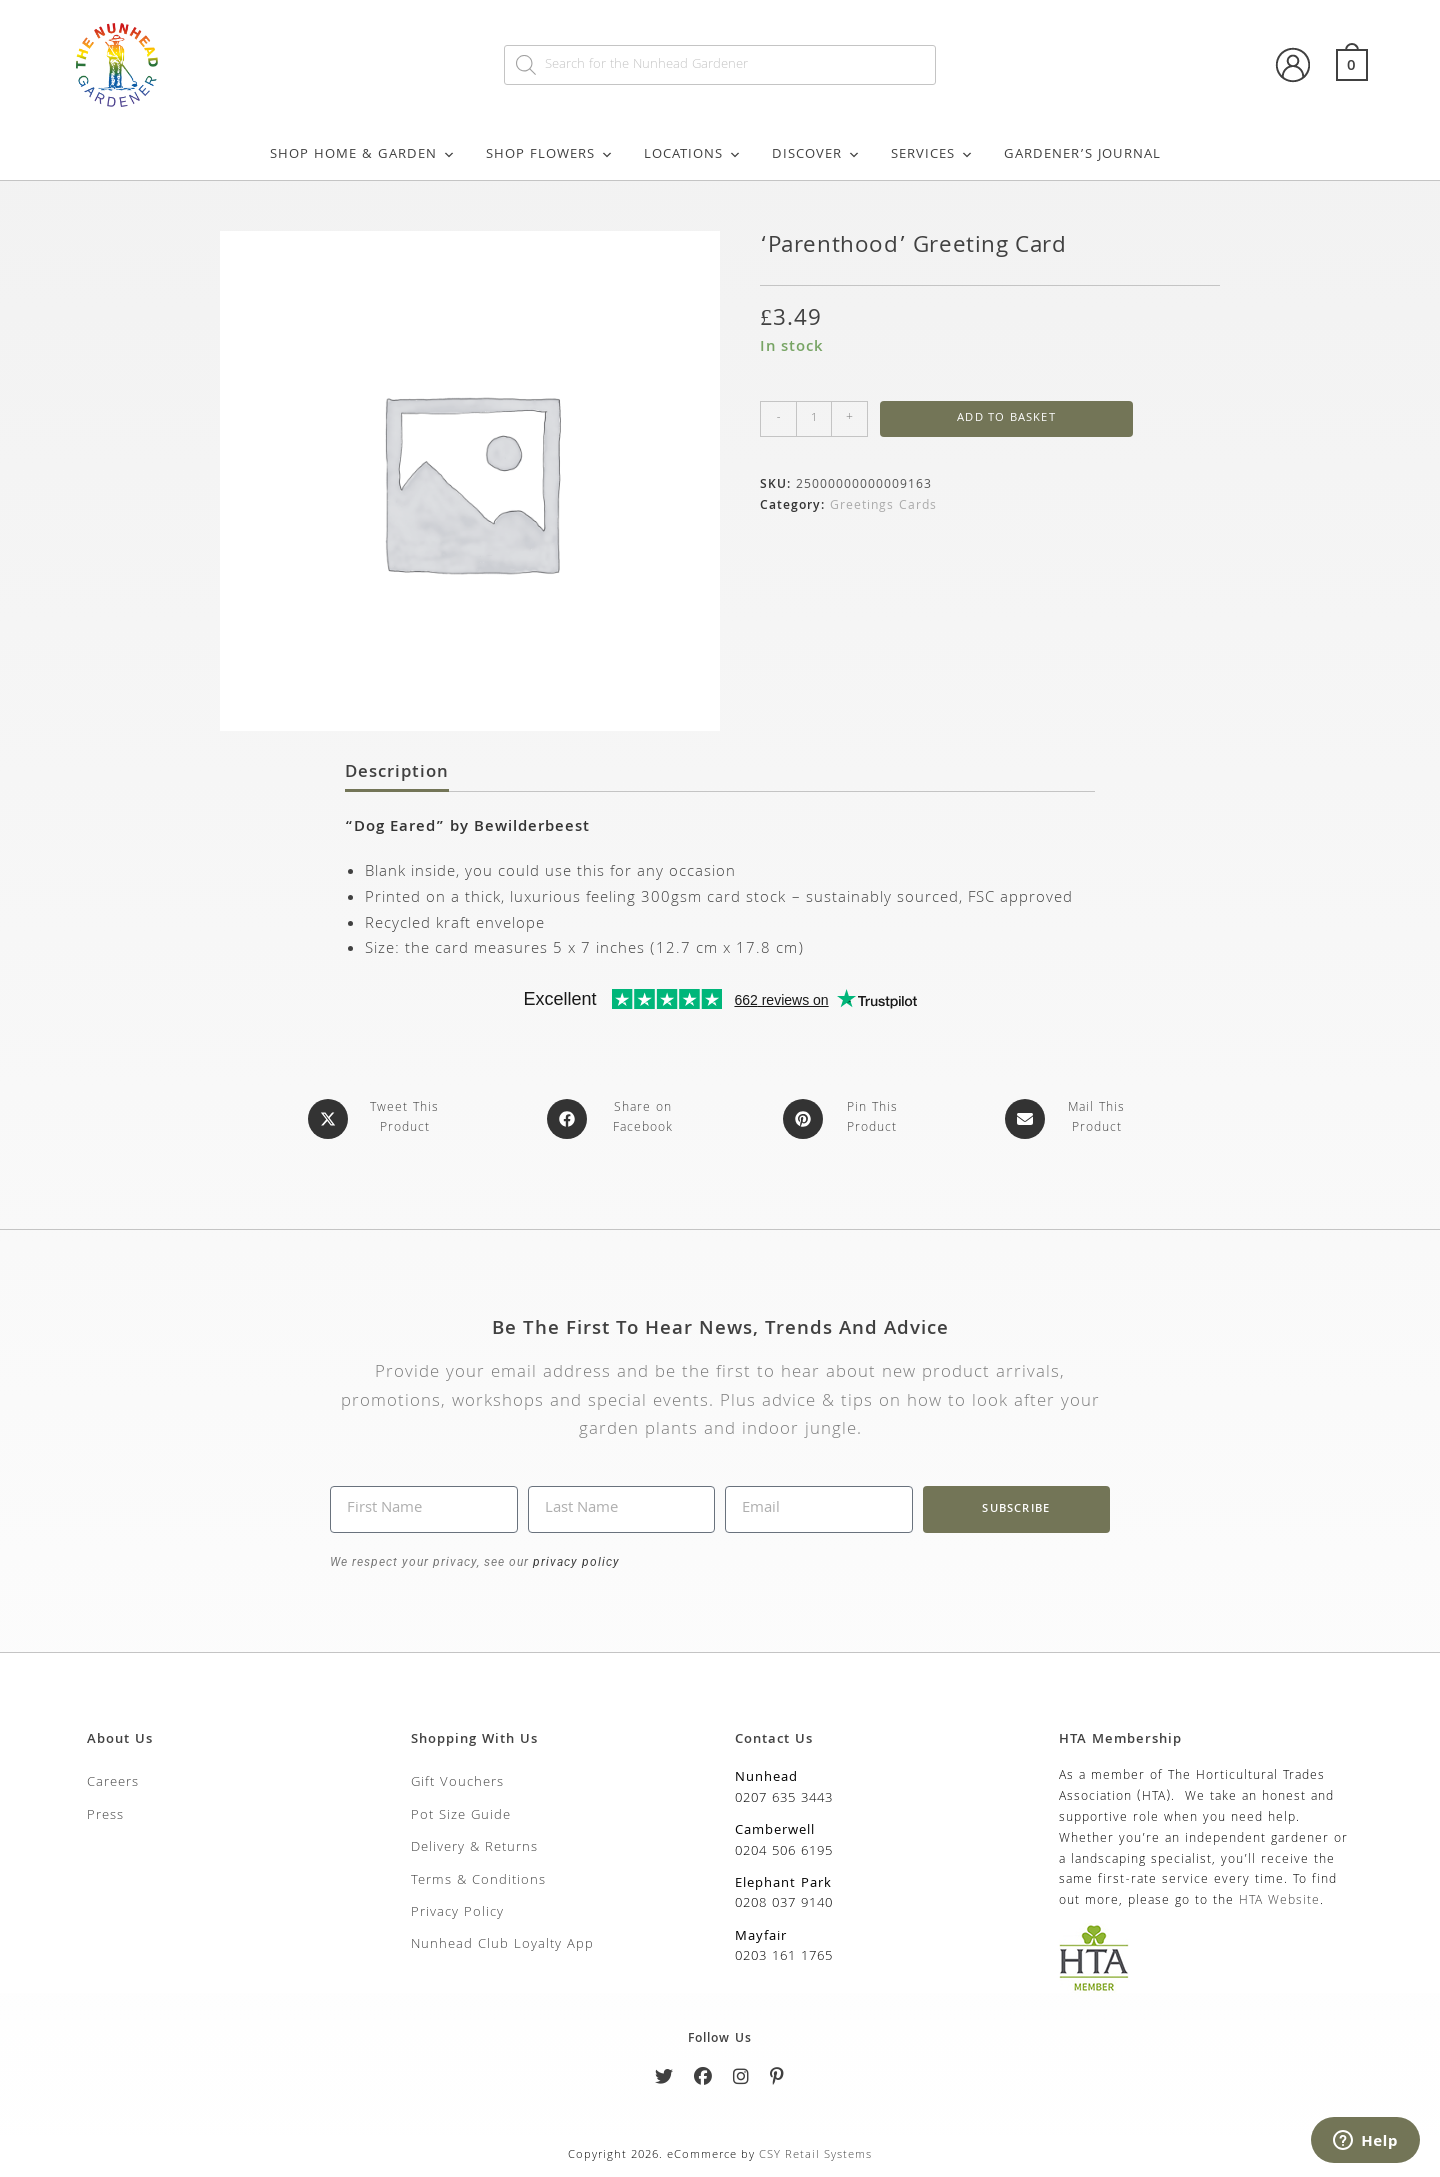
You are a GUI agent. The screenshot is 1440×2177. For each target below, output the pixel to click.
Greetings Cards (883, 506)
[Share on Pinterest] (845, 1119)
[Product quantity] (814, 419)
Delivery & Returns (474, 1848)
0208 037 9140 (784, 1904)
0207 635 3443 (784, 1799)
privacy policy (574, 1562)
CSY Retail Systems (815, 2155)
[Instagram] (741, 2080)
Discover (816, 155)
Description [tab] (397, 774)
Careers (113, 1783)
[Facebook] (703, 2080)
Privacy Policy (457, 1913)
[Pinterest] (777, 2080)
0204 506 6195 (784, 1852)
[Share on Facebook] (616, 1119)
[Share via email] (1069, 1119)
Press (105, 1816)
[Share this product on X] (377, 1119)
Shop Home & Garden (363, 155)
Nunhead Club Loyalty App (502, 1945)
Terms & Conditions (478, 1881)
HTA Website (1279, 1901)
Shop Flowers (550, 155)
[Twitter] (664, 2080)
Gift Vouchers (457, 1783)
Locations (693, 155)
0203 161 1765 (784, 1957)
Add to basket (1006, 418)
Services (932, 155)
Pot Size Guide (461, 1816)
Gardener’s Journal (1082, 155)
